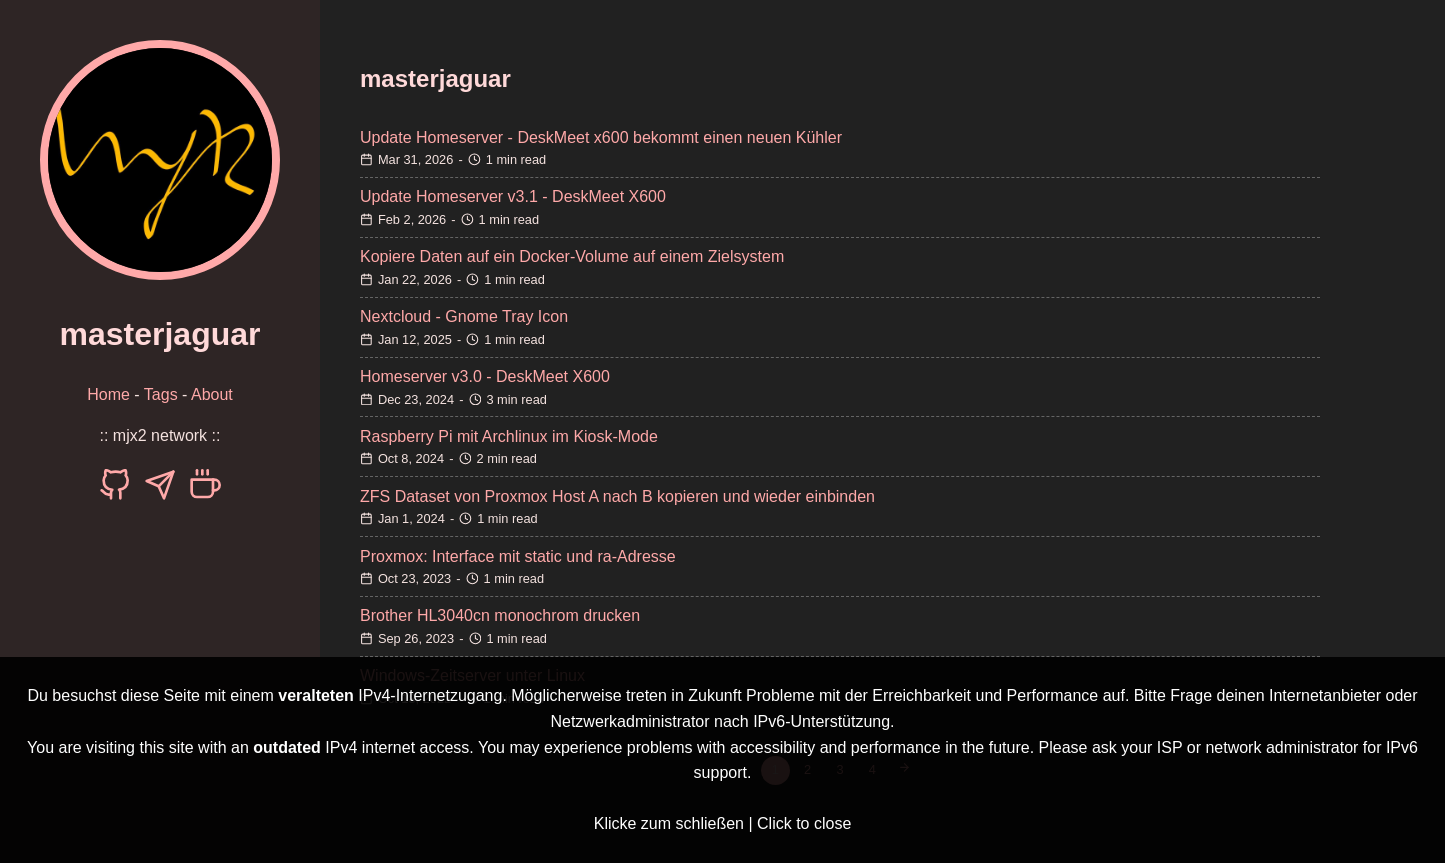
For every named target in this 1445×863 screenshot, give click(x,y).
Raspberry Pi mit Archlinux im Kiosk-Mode (509, 436)
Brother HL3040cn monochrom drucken (500, 615)
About (212, 394)
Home (108, 394)
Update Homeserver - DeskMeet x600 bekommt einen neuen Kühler (601, 137)
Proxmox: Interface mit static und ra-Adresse (518, 556)
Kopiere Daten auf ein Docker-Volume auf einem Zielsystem (572, 256)
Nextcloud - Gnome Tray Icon (464, 316)
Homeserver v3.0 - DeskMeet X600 (485, 376)
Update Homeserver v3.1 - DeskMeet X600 (513, 196)
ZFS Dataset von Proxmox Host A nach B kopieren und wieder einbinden (617, 496)
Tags (161, 394)
